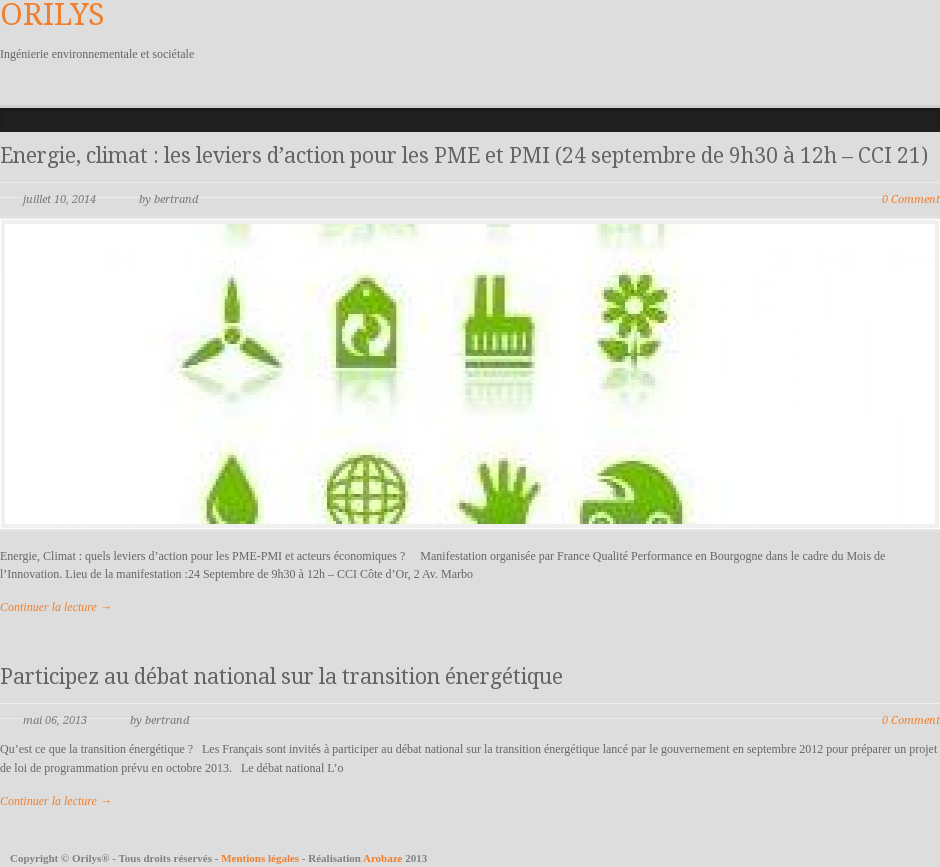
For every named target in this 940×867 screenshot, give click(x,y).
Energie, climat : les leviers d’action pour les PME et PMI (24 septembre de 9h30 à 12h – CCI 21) (464, 155)
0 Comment (911, 199)
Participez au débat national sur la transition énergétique (281, 676)
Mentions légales (261, 858)
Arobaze (383, 858)
